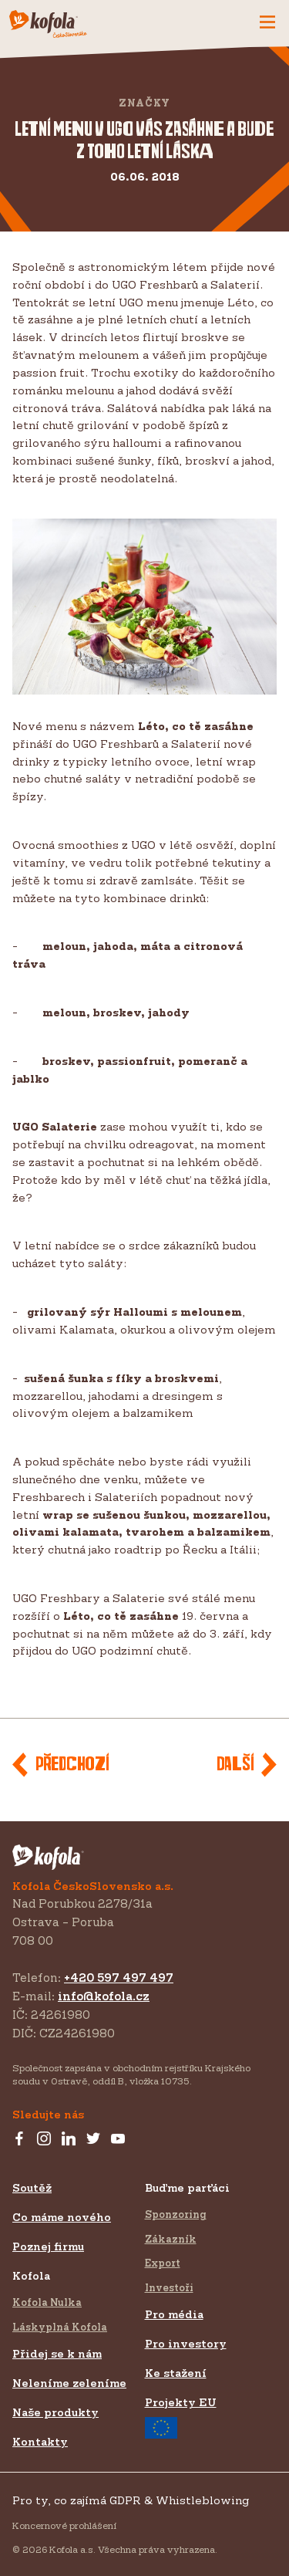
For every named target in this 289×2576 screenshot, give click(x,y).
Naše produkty (55, 2412)
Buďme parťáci (187, 2187)
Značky (144, 103)
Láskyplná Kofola (59, 2327)
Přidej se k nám (57, 2353)
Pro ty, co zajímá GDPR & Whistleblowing (130, 2500)
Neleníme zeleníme (69, 2382)
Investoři (169, 2287)
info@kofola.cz (104, 1996)
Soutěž (32, 2187)
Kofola (31, 2275)
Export (162, 2263)
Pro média (174, 2314)
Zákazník (171, 2239)
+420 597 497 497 (118, 1977)
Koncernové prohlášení (64, 2525)
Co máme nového (61, 2216)
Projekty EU (181, 2417)
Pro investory (186, 2343)
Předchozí (72, 1764)
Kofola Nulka (47, 2302)
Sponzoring (176, 2214)
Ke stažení (176, 2372)
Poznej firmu (48, 2246)
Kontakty (40, 2441)
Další (235, 1764)
